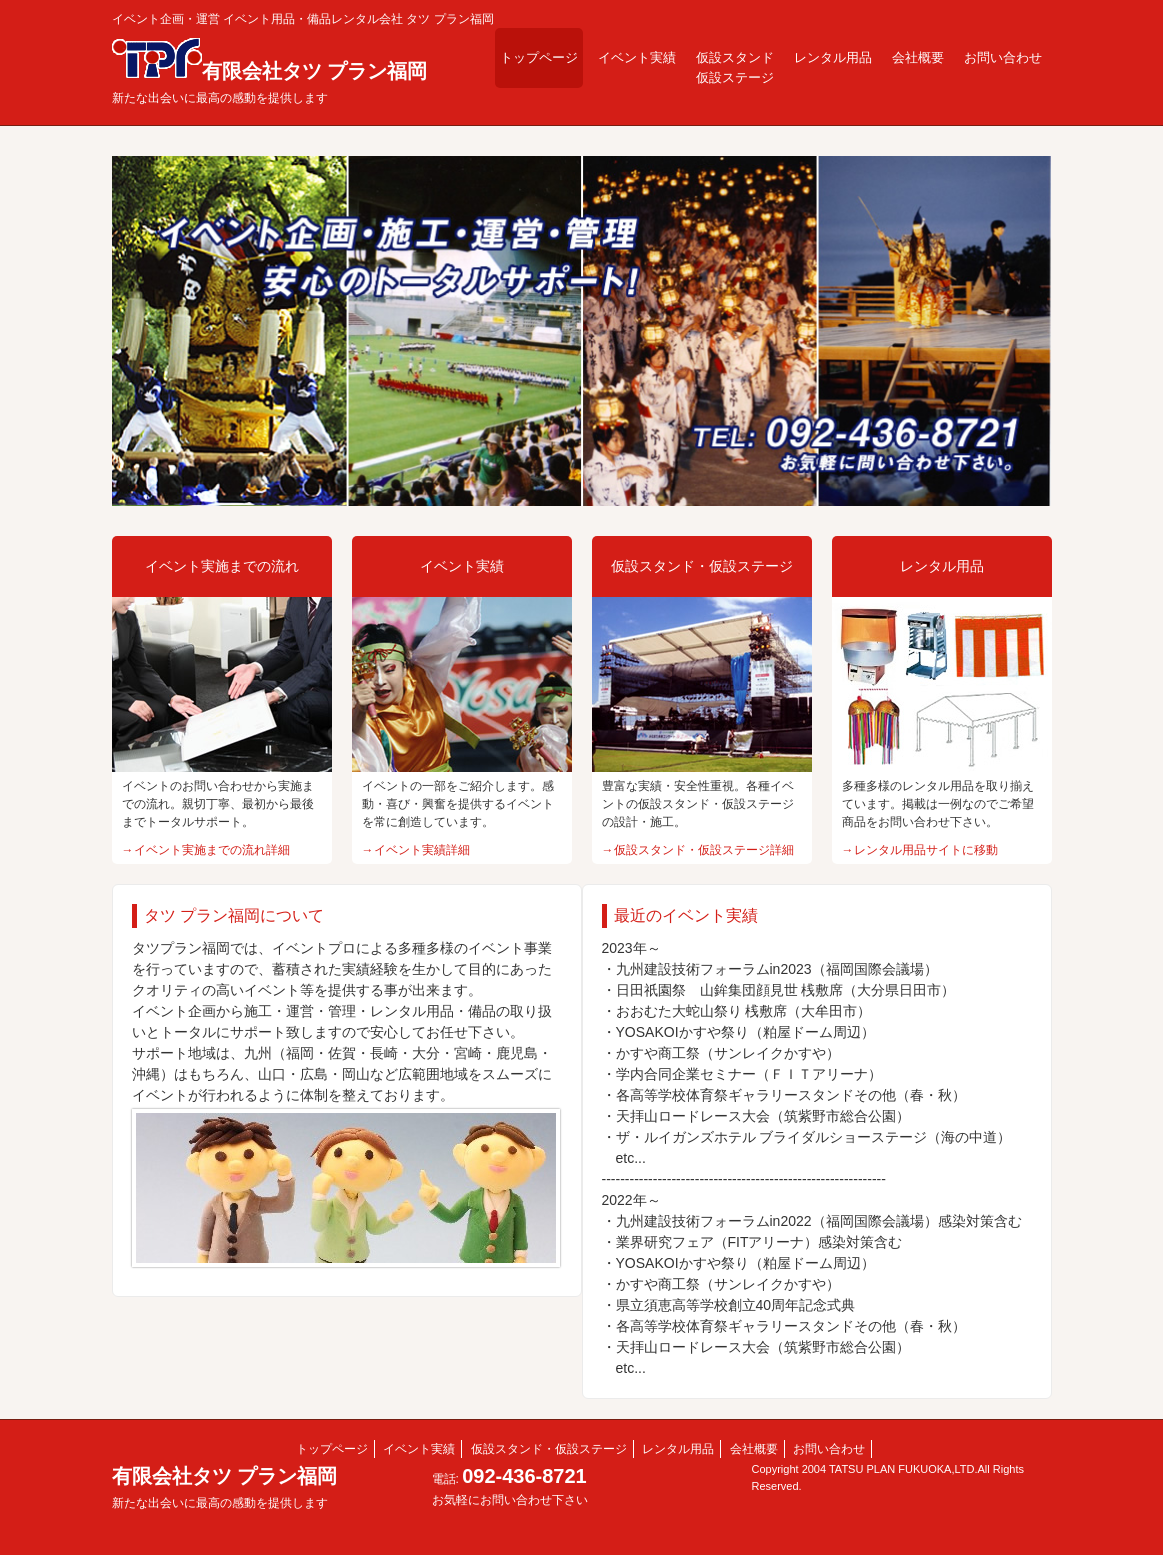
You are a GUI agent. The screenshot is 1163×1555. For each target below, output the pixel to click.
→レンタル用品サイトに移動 (920, 850)
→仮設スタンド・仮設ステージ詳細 (698, 850)
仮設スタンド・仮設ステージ (549, 1449)
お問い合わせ (1003, 57)
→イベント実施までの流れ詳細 (206, 850)
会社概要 (918, 57)
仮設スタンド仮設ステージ (735, 67)
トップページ (539, 57)
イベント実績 (637, 57)
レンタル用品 (833, 57)
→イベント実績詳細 (416, 850)
